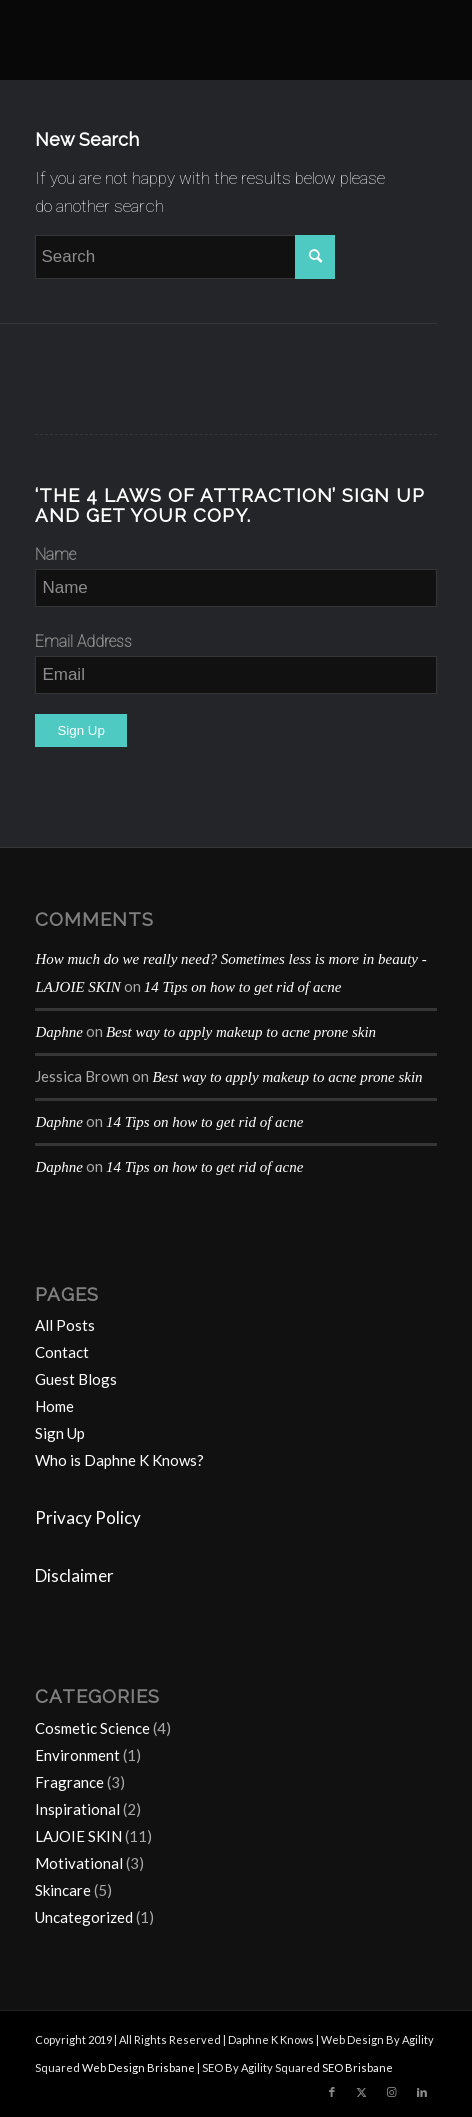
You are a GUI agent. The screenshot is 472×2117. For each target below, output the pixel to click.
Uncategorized (84, 1917)
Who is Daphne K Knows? (119, 1460)
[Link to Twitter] (362, 2092)
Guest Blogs (76, 1379)
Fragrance (69, 1782)
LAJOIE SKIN (78, 1836)
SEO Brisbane (357, 2067)
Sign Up (60, 1433)
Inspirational (77, 1809)
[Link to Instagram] (392, 2092)
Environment (77, 1755)
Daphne (59, 1032)
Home (54, 1406)
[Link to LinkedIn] (422, 2092)
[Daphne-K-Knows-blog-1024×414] (195, 40)
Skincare (63, 1890)
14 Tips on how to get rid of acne (243, 987)
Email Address (83, 641)
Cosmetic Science (92, 1728)
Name (55, 554)
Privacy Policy (88, 1517)
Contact (62, 1352)
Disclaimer (74, 1575)
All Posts (65, 1325)
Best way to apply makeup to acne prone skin (241, 1032)
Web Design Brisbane (138, 2067)
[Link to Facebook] (332, 2092)
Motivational (79, 1863)
